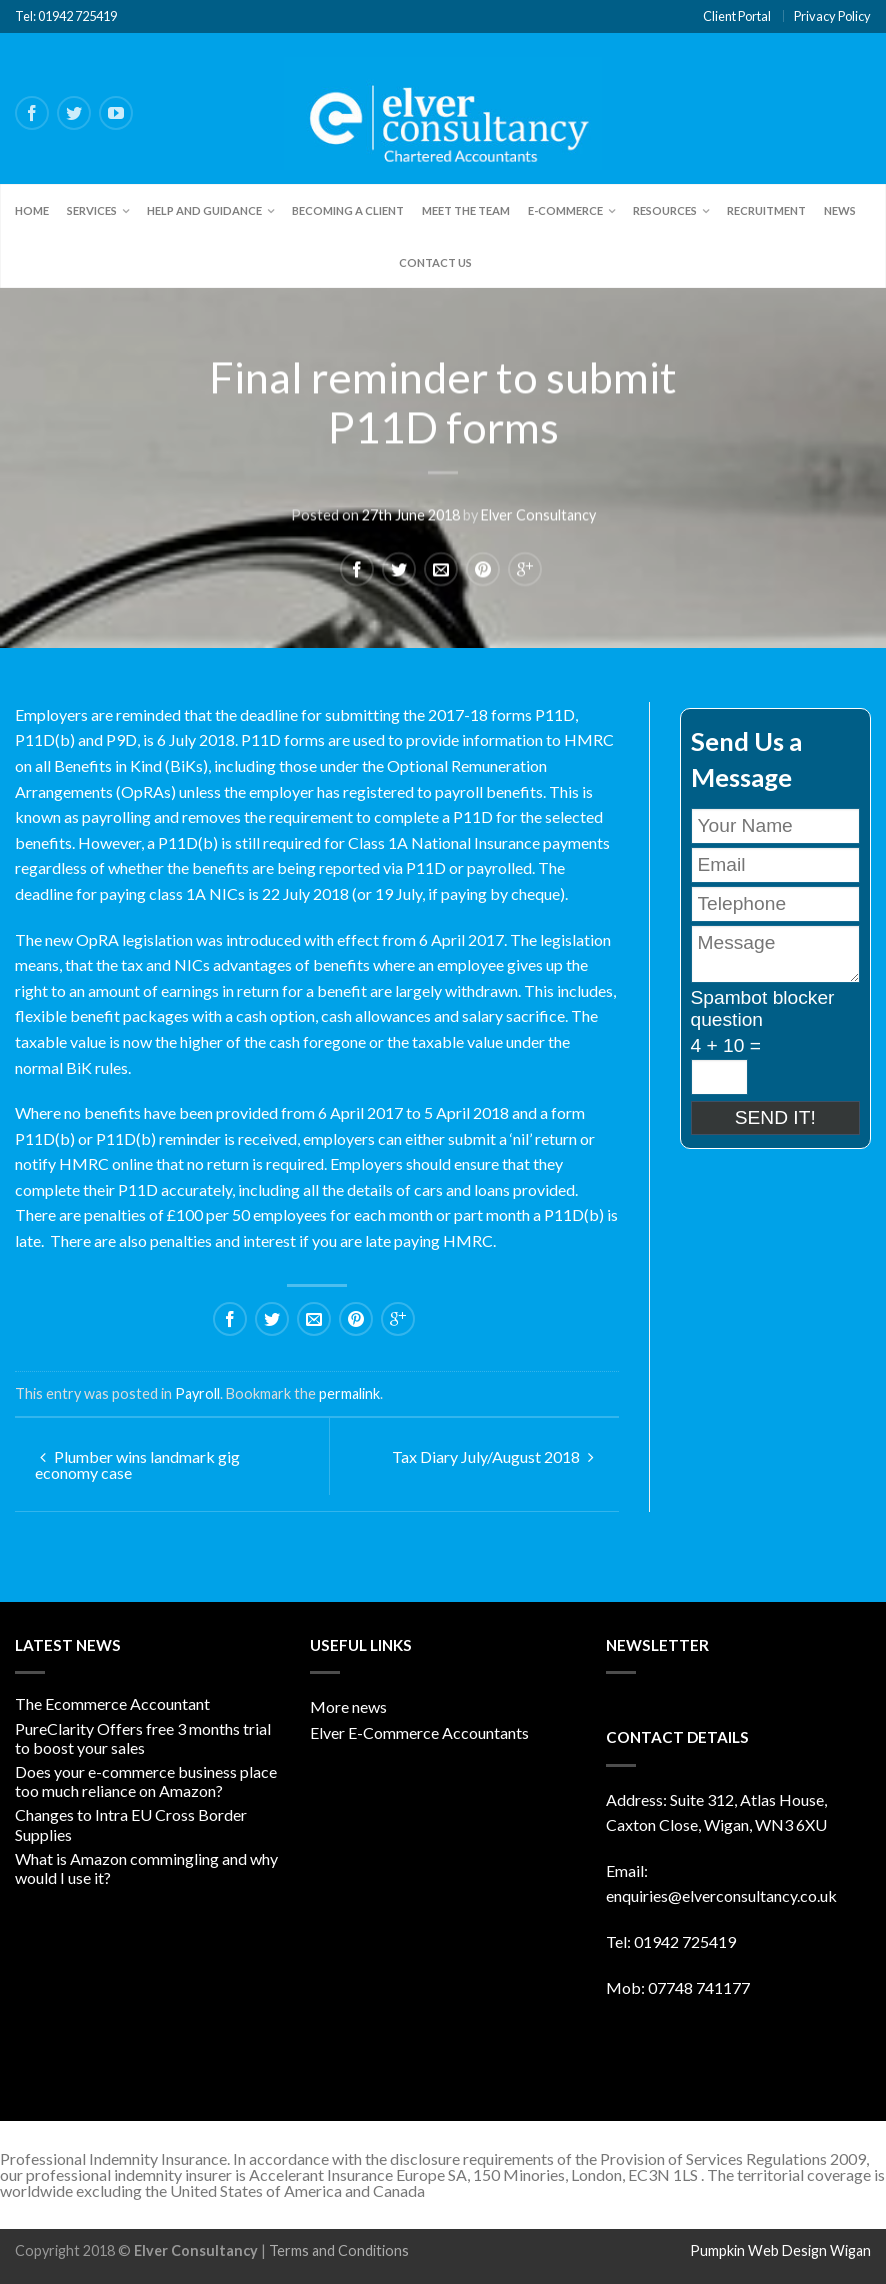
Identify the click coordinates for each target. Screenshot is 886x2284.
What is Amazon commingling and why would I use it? (146, 1868)
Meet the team (466, 210)
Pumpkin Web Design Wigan (780, 2250)
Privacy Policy (832, 16)
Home (32, 210)
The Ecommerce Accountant (112, 1703)
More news (348, 1706)
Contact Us (435, 262)
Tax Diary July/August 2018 (493, 1456)
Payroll (197, 1393)
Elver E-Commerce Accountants (419, 1732)
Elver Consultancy (538, 514)
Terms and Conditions (339, 2250)
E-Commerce (565, 210)
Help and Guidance (204, 210)
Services (92, 210)
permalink (349, 1393)
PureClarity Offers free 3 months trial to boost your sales (143, 1738)
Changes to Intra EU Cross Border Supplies (131, 1824)
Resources (665, 210)
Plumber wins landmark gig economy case (137, 1464)
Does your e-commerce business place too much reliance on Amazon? (146, 1781)
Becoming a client (348, 210)
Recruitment (766, 210)
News (840, 210)
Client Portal (737, 16)
